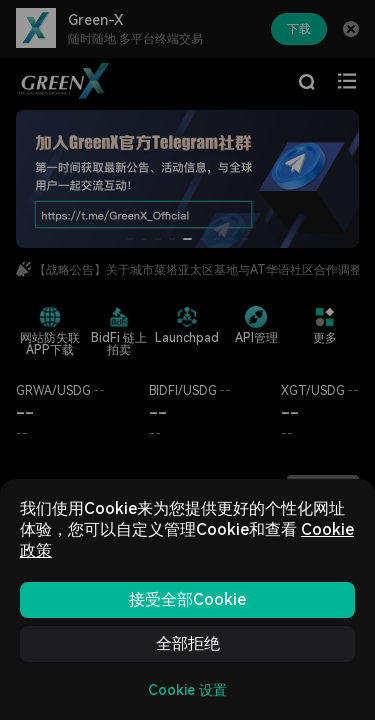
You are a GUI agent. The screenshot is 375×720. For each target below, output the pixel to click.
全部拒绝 (188, 643)
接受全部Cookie (187, 599)
